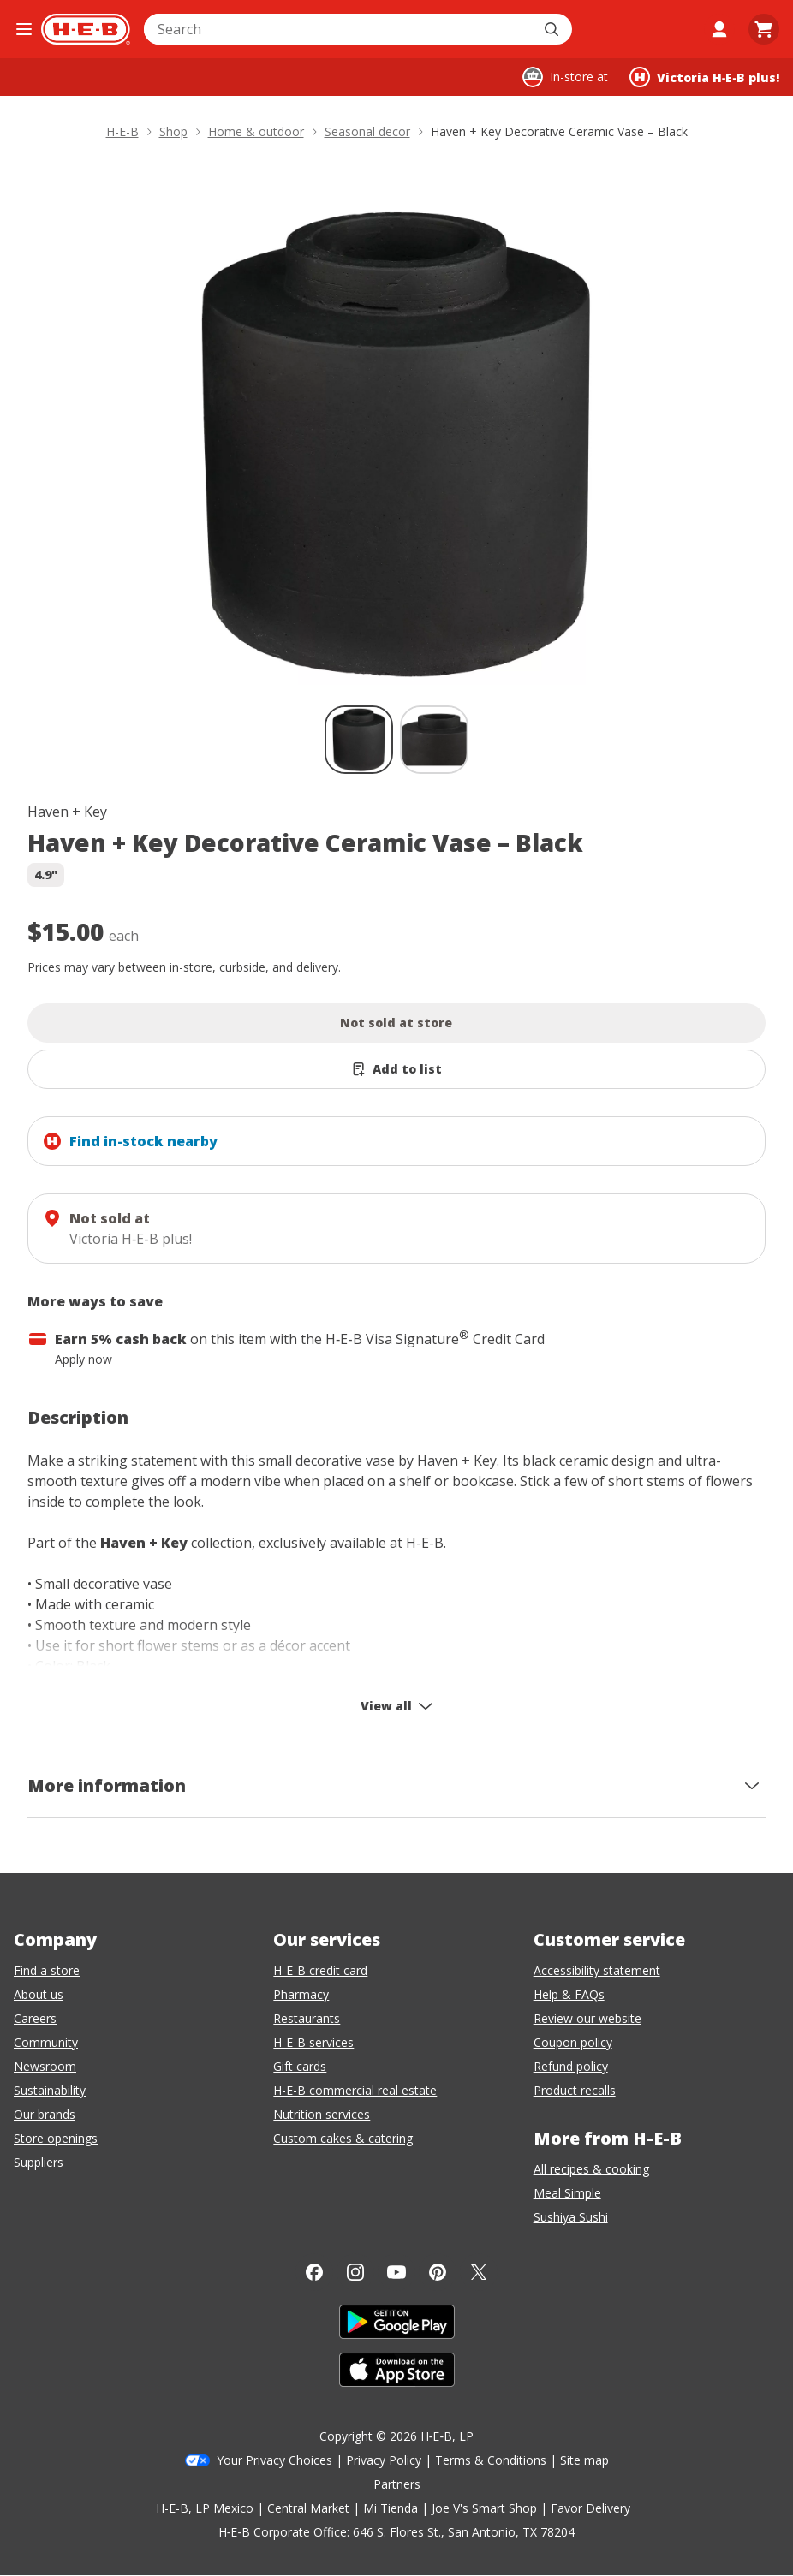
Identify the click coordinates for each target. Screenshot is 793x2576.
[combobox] (339, 29)
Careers (35, 2018)
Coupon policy (573, 2042)
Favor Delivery (590, 2508)
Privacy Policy (383, 2460)
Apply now (83, 1359)
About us (38, 1994)
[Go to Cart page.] (763, 29)
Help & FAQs (569, 1994)
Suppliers (38, 2162)
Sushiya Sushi (571, 2217)
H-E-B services (313, 2042)
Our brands (44, 2114)
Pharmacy (301, 1994)
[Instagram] (355, 2272)
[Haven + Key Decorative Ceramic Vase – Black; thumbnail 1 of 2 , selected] (359, 739)
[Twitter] (479, 2272)
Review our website (587, 2018)
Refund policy (571, 2066)
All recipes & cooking (591, 2169)
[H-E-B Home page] (85, 29)
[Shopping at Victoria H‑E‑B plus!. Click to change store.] (704, 77)
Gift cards (299, 2066)
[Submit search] (553, 29)
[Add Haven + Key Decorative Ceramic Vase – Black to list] (396, 1069)
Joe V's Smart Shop (484, 2508)
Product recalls (575, 2090)
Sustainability (50, 2090)
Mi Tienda (390, 2508)
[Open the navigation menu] (24, 29)
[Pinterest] (437, 2272)
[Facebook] (314, 2272)
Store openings (56, 2138)
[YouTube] (396, 2272)
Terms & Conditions (490, 2460)
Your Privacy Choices (274, 2460)
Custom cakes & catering (343, 2138)
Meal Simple (567, 2193)
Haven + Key (67, 811)
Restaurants (306, 2018)
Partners (396, 2484)
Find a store (47, 1970)
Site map (584, 2460)
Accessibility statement (597, 1970)
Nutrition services (321, 2114)
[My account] (719, 29)
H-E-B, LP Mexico (204, 2508)
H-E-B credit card (320, 1970)
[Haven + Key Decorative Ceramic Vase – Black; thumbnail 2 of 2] (434, 739)
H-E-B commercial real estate (355, 2090)
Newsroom (45, 2066)
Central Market (308, 2508)
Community (46, 2042)
